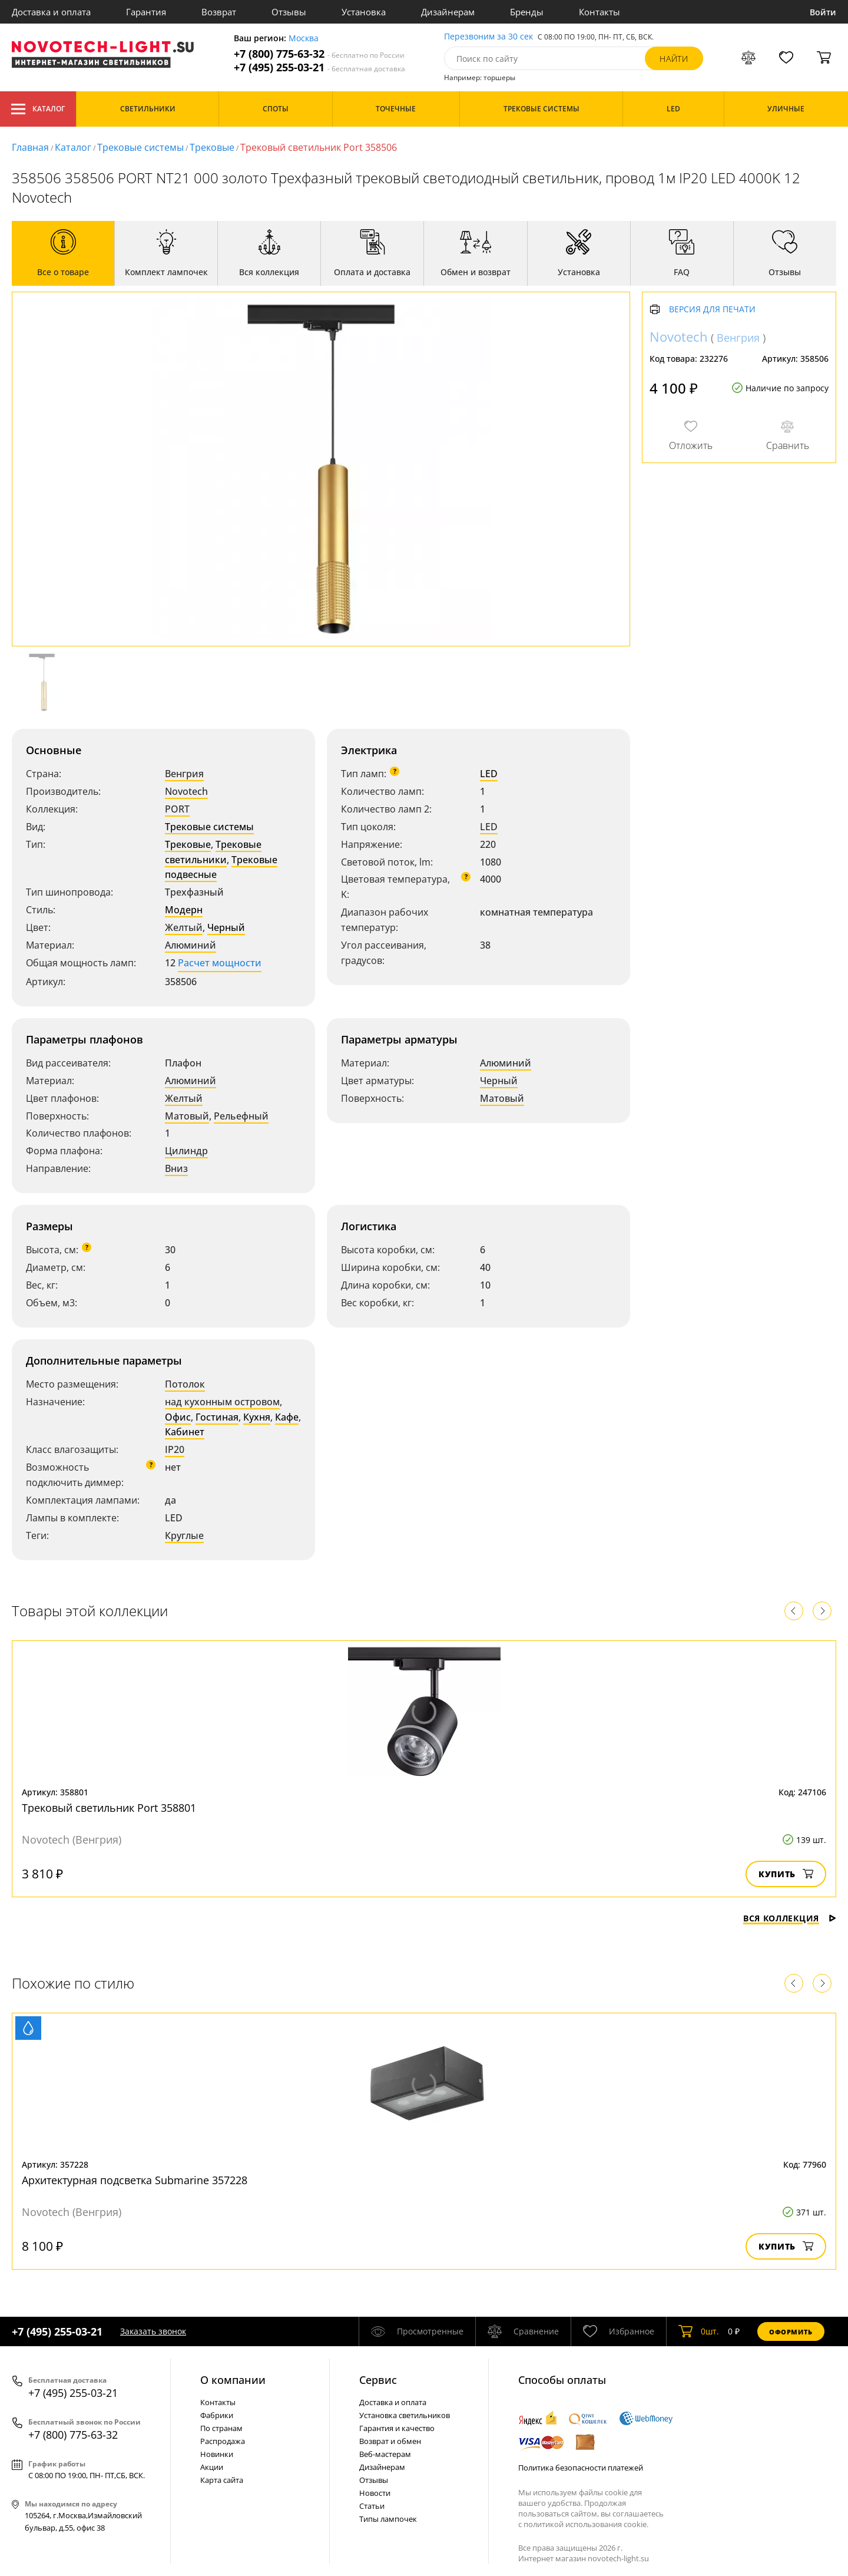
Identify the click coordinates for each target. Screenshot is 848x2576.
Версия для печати (712, 310)
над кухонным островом (222, 1401)
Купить (785, 1874)
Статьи (372, 2506)
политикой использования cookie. (586, 2524)
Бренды (527, 12)
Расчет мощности (219, 962)
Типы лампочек (388, 2519)
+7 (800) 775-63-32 (319, 54)
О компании (233, 2380)
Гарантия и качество (397, 2428)
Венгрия (184, 773)
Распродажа (222, 2441)
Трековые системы (140, 147)
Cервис (378, 2380)
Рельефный (241, 1115)
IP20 (174, 1449)
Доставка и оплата (51, 12)
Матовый (187, 1115)
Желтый (184, 927)
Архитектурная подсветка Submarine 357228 (134, 2180)
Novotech (186, 791)
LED (489, 773)
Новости (374, 2493)
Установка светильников (404, 2415)
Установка (364, 12)
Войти (823, 12)
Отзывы (288, 12)
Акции (211, 2467)
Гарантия (146, 12)
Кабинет (184, 1431)
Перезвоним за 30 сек (488, 37)
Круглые (184, 1535)
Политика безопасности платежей (580, 2467)
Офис (178, 1417)
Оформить (791, 2331)
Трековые (212, 147)
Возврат (218, 12)
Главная (30, 147)
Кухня (256, 1417)
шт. (698, 2331)
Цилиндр (186, 1150)
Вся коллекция (789, 1918)
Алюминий (190, 945)
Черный (226, 927)
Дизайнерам (448, 12)
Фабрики (216, 2415)
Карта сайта (221, 2480)
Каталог (38, 109)
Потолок (185, 1384)
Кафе (287, 1417)
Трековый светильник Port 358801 (109, 1808)
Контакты (599, 12)
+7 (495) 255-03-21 (319, 67)
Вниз (176, 1168)
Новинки (216, 2454)
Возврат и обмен (390, 2441)
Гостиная (217, 1417)
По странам (221, 2428)
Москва (304, 39)
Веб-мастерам (385, 2454)
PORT (177, 808)
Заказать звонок (153, 2331)
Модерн (184, 909)
